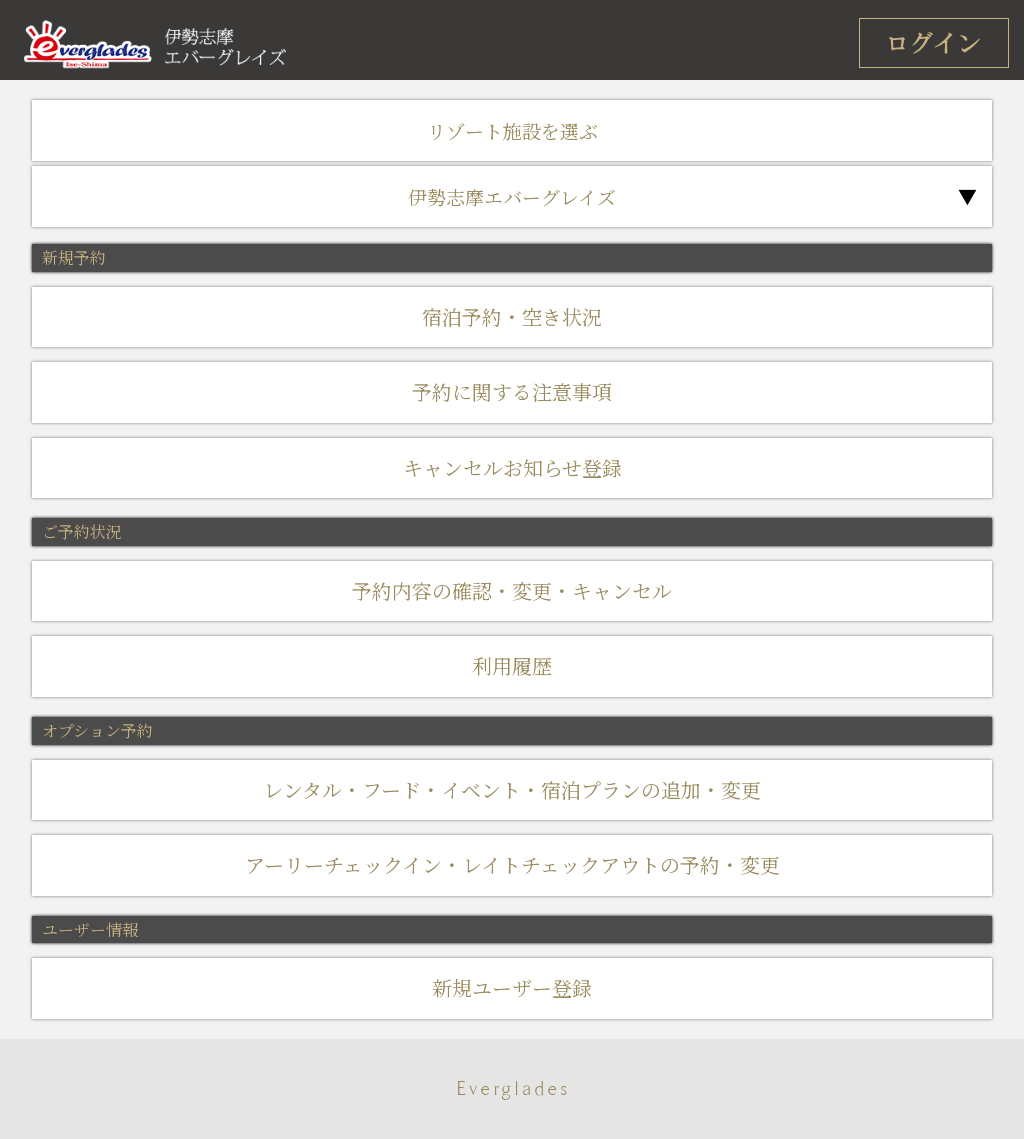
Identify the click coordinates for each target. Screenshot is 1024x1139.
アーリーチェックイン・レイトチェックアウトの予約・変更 (512, 864)
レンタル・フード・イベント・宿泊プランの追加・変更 (512, 789)
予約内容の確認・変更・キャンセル (512, 590)
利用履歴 (512, 665)
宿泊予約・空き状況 (512, 316)
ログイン (934, 43)
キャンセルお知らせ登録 (512, 467)
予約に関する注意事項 (512, 391)
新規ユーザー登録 (512, 987)
